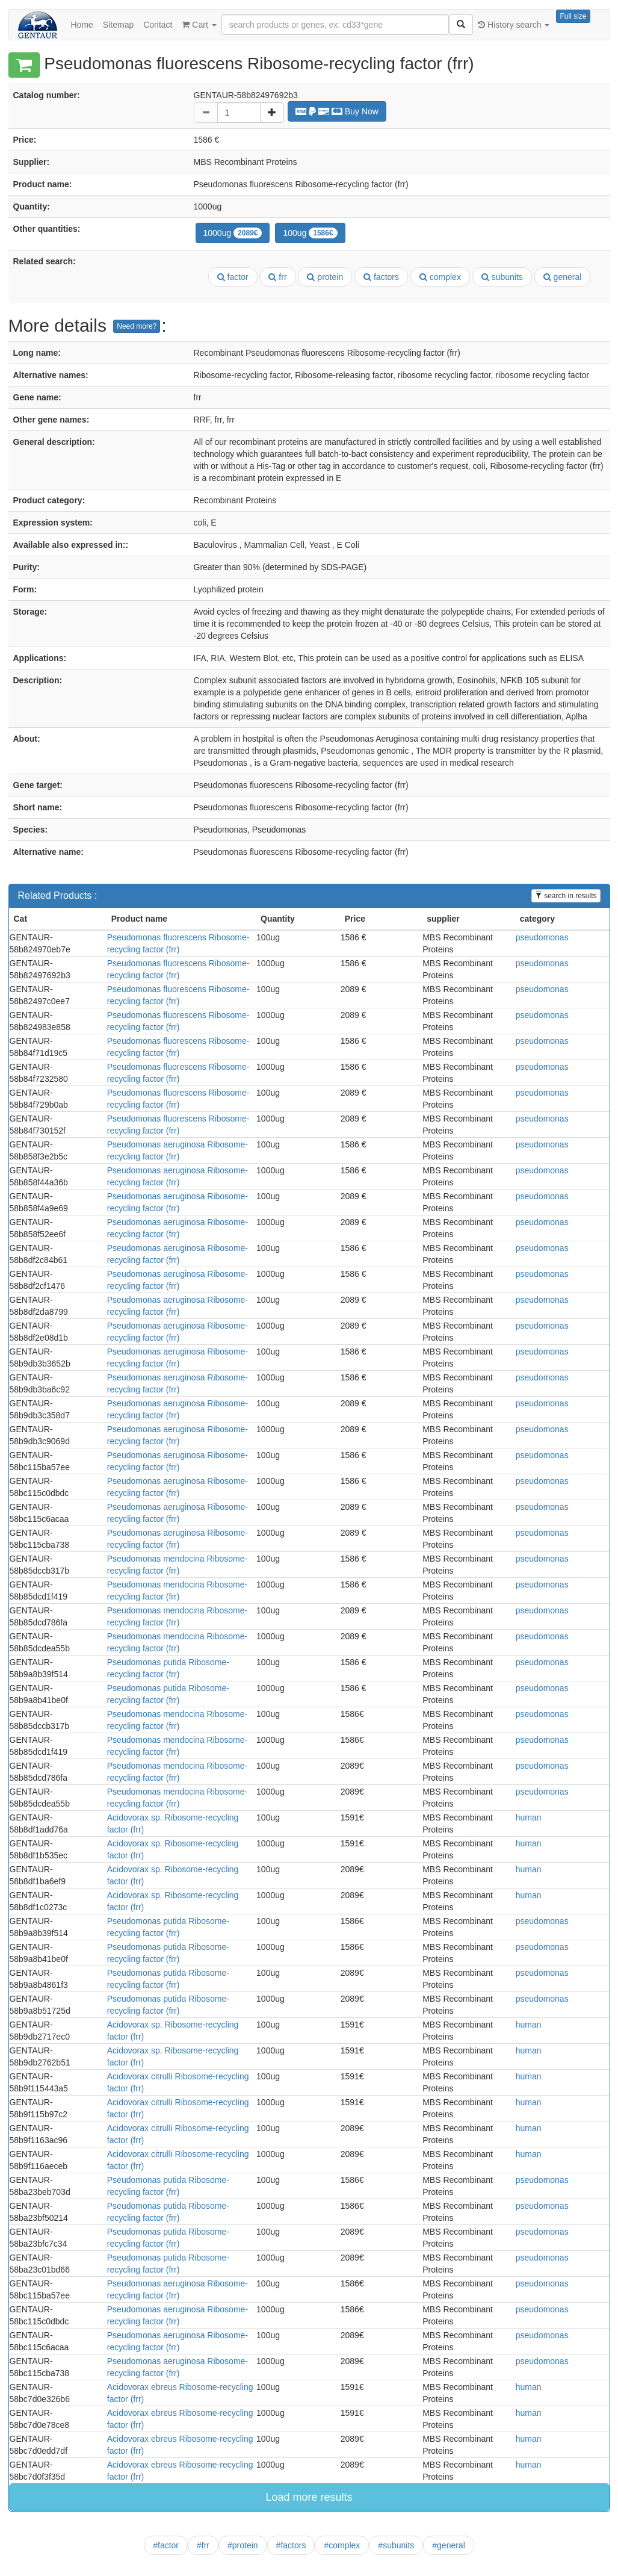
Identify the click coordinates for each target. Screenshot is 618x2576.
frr (277, 277)
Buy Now (337, 111)
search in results (566, 896)
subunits (502, 277)
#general (448, 2545)
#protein (242, 2545)
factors (381, 277)
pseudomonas (542, 937)
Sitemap (118, 24)
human (529, 1817)
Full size (573, 16)
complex (440, 277)
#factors (291, 2545)
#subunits (396, 2545)
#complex (342, 2545)
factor (233, 277)
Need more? (136, 326)
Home (82, 24)
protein (325, 277)
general (562, 277)
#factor (166, 2545)
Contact (157, 24)
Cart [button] (199, 24)
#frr (203, 2545)
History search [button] (513, 24)
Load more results (308, 2497)
